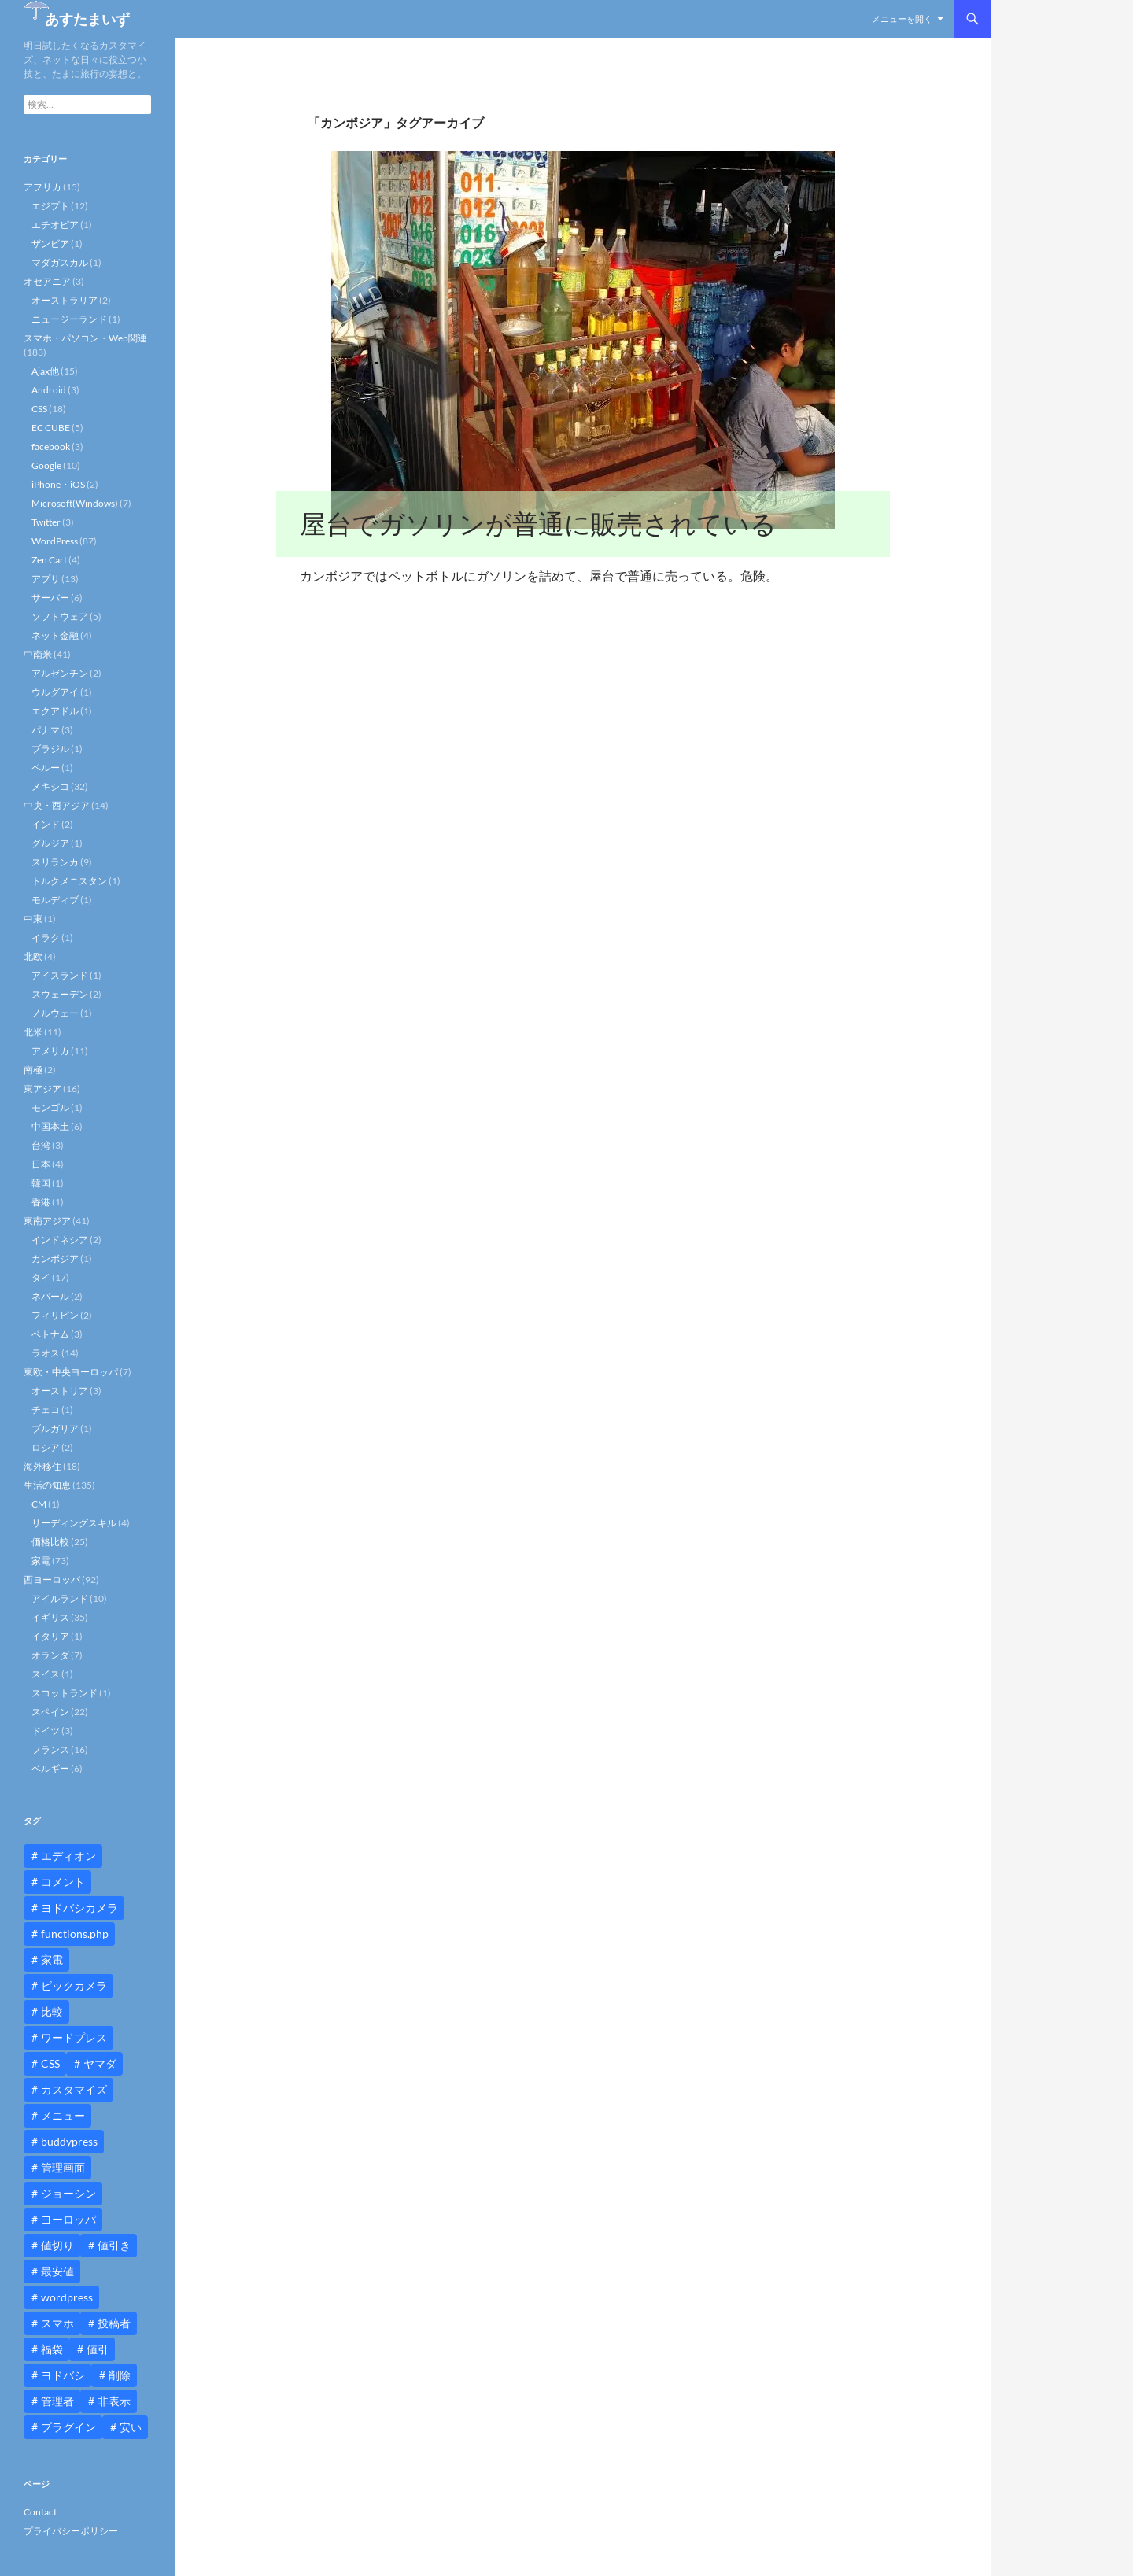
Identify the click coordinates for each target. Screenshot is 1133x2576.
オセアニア (47, 281)
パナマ (45, 730)
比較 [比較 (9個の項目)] (52, 2011)
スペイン (50, 1712)
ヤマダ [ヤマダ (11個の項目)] (99, 2063)
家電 (40, 1561)
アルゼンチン (59, 673)
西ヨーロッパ (52, 1579)
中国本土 (50, 1126)
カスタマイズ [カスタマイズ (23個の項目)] (74, 2089)
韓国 (40, 1183)
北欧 (33, 956)
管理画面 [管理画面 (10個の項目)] (63, 2167)
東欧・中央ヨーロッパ (71, 1372)
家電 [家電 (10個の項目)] (52, 1959)
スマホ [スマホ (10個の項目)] (57, 2323)
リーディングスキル (73, 1523)
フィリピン (55, 1315)
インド (45, 824)
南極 (33, 1070)
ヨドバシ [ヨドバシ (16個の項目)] (63, 2375)
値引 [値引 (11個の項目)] (98, 2349)
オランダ (50, 1655)
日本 (40, 1164)
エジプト (50, 206)
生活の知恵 (47, 1485)
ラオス (45, 1353)
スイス (45, 1674)
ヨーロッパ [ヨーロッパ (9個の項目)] (68, 2219)
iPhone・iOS (58, 484)
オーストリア (59, 1391)
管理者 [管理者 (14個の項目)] (57, 2401)
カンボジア (55, 1258)
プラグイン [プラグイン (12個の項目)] (68, 2427)
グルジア (50, 843)
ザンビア (50, 243)
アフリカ (42, 187)
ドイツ (45, 1730)
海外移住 (42, 1466)
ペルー (45, 767)
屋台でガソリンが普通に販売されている (538, 523)
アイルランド (59, 1598)
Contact (40, 2512)
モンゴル (50, 1107)
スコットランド (64, 1693)
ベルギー (50, 1768)
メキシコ (50, 786)
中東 (33, 918)
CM (38, 1504)
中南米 (38, 654)
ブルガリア (55, 1428)
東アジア (42, 1088)
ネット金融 (55, 635)
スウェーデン (59, 994)
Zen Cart (49, 560)
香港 (40, 1202)
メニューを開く (902, 18)
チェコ (45, 1409)
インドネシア (59, 1240)
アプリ (45, 579)
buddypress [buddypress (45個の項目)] (69, 2141)
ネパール (50, 1296)
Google (46, 465)
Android (48, 390)
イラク (45, 937)
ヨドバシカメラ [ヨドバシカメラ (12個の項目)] (79, 1907)
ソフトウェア (59, 616)
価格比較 (50, 1542)
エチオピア (55, 225)
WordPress (54, 541)
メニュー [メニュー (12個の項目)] (63, 2115)
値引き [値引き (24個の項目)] (114, 2245)
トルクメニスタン (69, 881)
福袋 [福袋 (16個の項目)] (52, 2349)
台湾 (40, 1145)
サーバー (50, 597)
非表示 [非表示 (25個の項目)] (114, 2401)
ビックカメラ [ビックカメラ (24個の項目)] (74, 1985)
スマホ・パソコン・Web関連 (85, 338)
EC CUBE (50, 428)
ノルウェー (55, 1013)
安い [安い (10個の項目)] (131, 2427)
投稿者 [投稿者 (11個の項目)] (114, 2323)
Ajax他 (45, 371)
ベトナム (50, 1334)
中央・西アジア (57, 805)
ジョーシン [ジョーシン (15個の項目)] (68, 2193)
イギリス (50, 1617)
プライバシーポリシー (71, 2531)
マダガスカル (59, 262)
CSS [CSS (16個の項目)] (50, 2063)
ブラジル (50, 749)
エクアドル (55, 711)
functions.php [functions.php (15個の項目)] (75, 1933)
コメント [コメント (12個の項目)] (63, 1881)
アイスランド (59, 975)
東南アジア (47, 1221)
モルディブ (55, 900)
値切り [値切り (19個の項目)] (57, 2245)
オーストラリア (64, 300)
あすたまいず (87, 19)
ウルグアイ (55, 692)
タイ (40, 1277)
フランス (50, 1749)
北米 (33, 1032)
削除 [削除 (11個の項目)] (120, 2375)
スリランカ (55, 862)
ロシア (45, 1447)
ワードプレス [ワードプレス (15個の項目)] (74, 2037)
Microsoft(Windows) (74, 503)
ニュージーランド (69, 319)
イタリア (50, 1636)
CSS (39, 409)
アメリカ (50, 1051)
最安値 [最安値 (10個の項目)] (57, 2271)
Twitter (46, 522)
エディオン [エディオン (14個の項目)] (68, 1855)
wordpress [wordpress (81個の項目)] (67, 2297)
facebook (50, 446)
